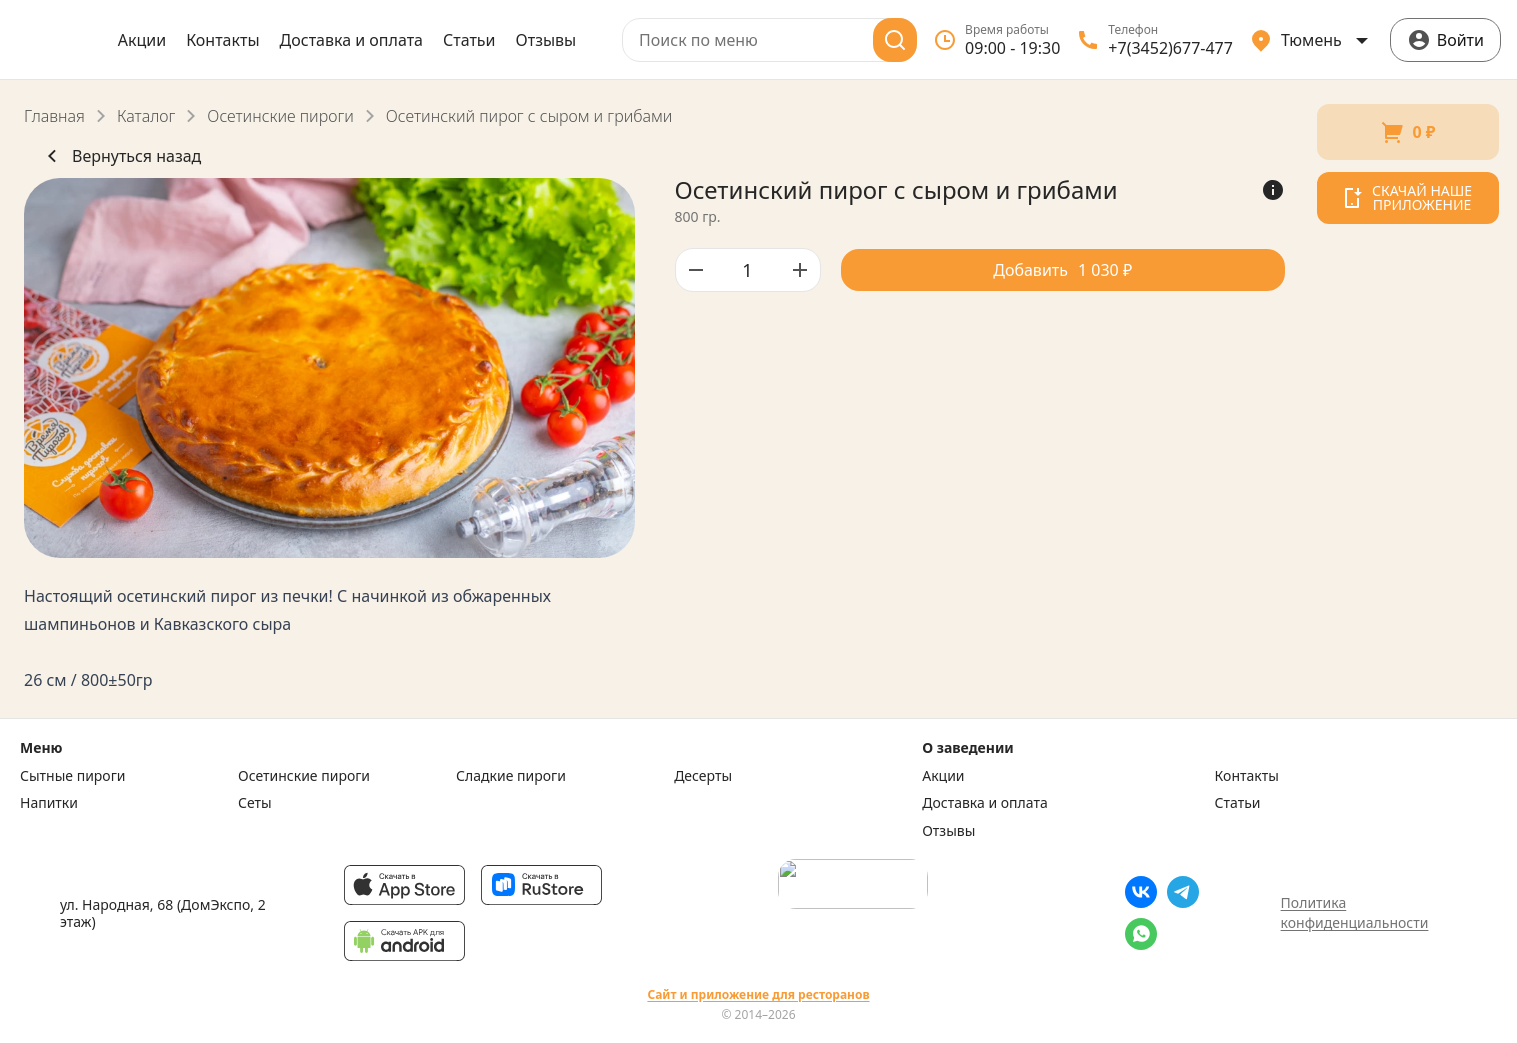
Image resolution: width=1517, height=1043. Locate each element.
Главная (54, 116)
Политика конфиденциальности (1355, 912)
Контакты (222, 40)
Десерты (703, 776)
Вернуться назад (120, 156)
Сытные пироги (73, 776)
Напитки (49, 803)
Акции (142, 40)
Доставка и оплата (351, 40)
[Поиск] (895, 40)
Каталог (146, 116)
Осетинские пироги (280, 116)
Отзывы (546, 40)
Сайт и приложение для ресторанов (758, 995)
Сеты (255, 803)
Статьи (469, 40)
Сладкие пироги (511, 776)
